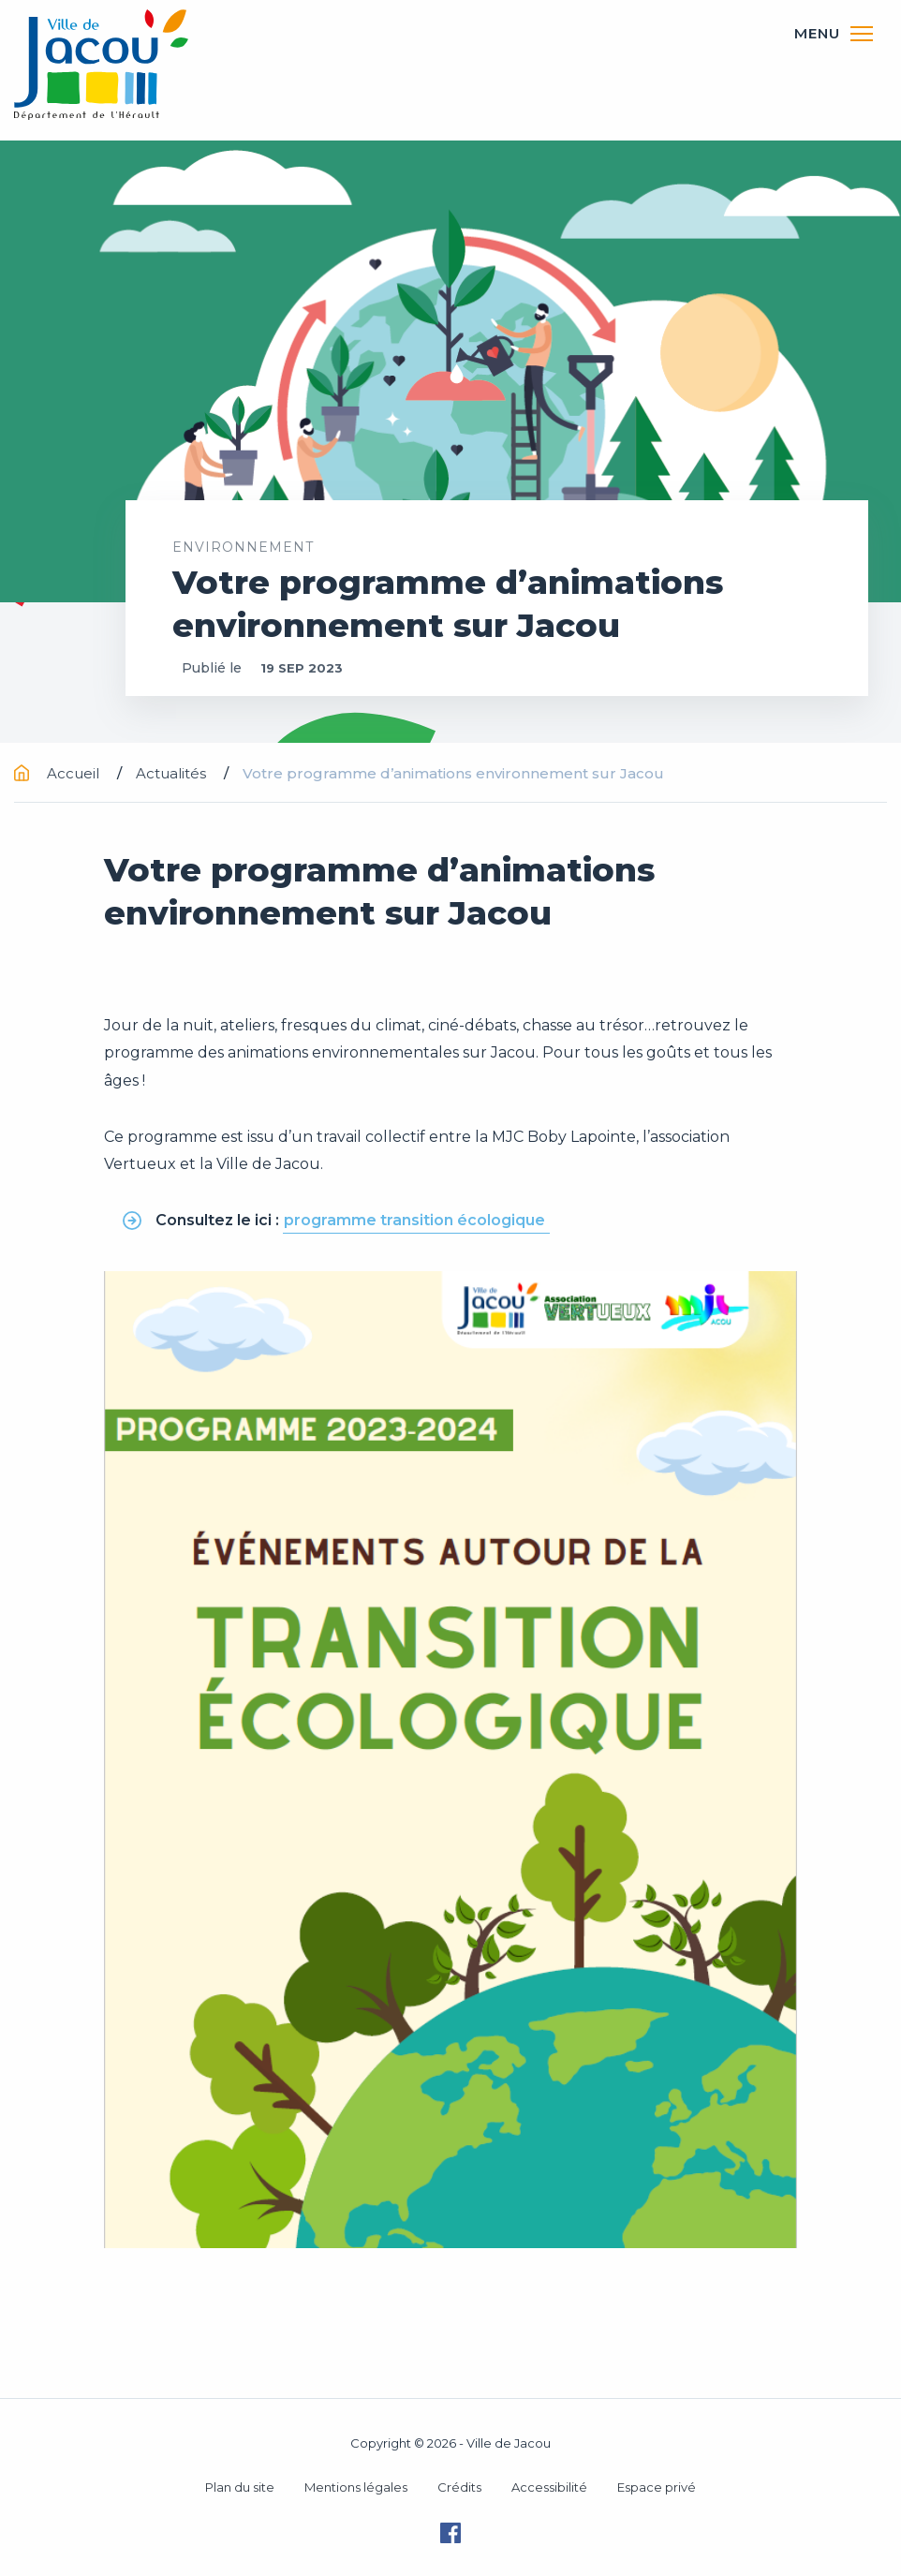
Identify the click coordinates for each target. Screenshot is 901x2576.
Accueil (58, 773)
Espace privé (656, 2487)
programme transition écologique (416, 1220)
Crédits (459, 2487)
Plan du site (239, 2487)
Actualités (173, 773)
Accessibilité (549, 2487)
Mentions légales (355, 2487)
